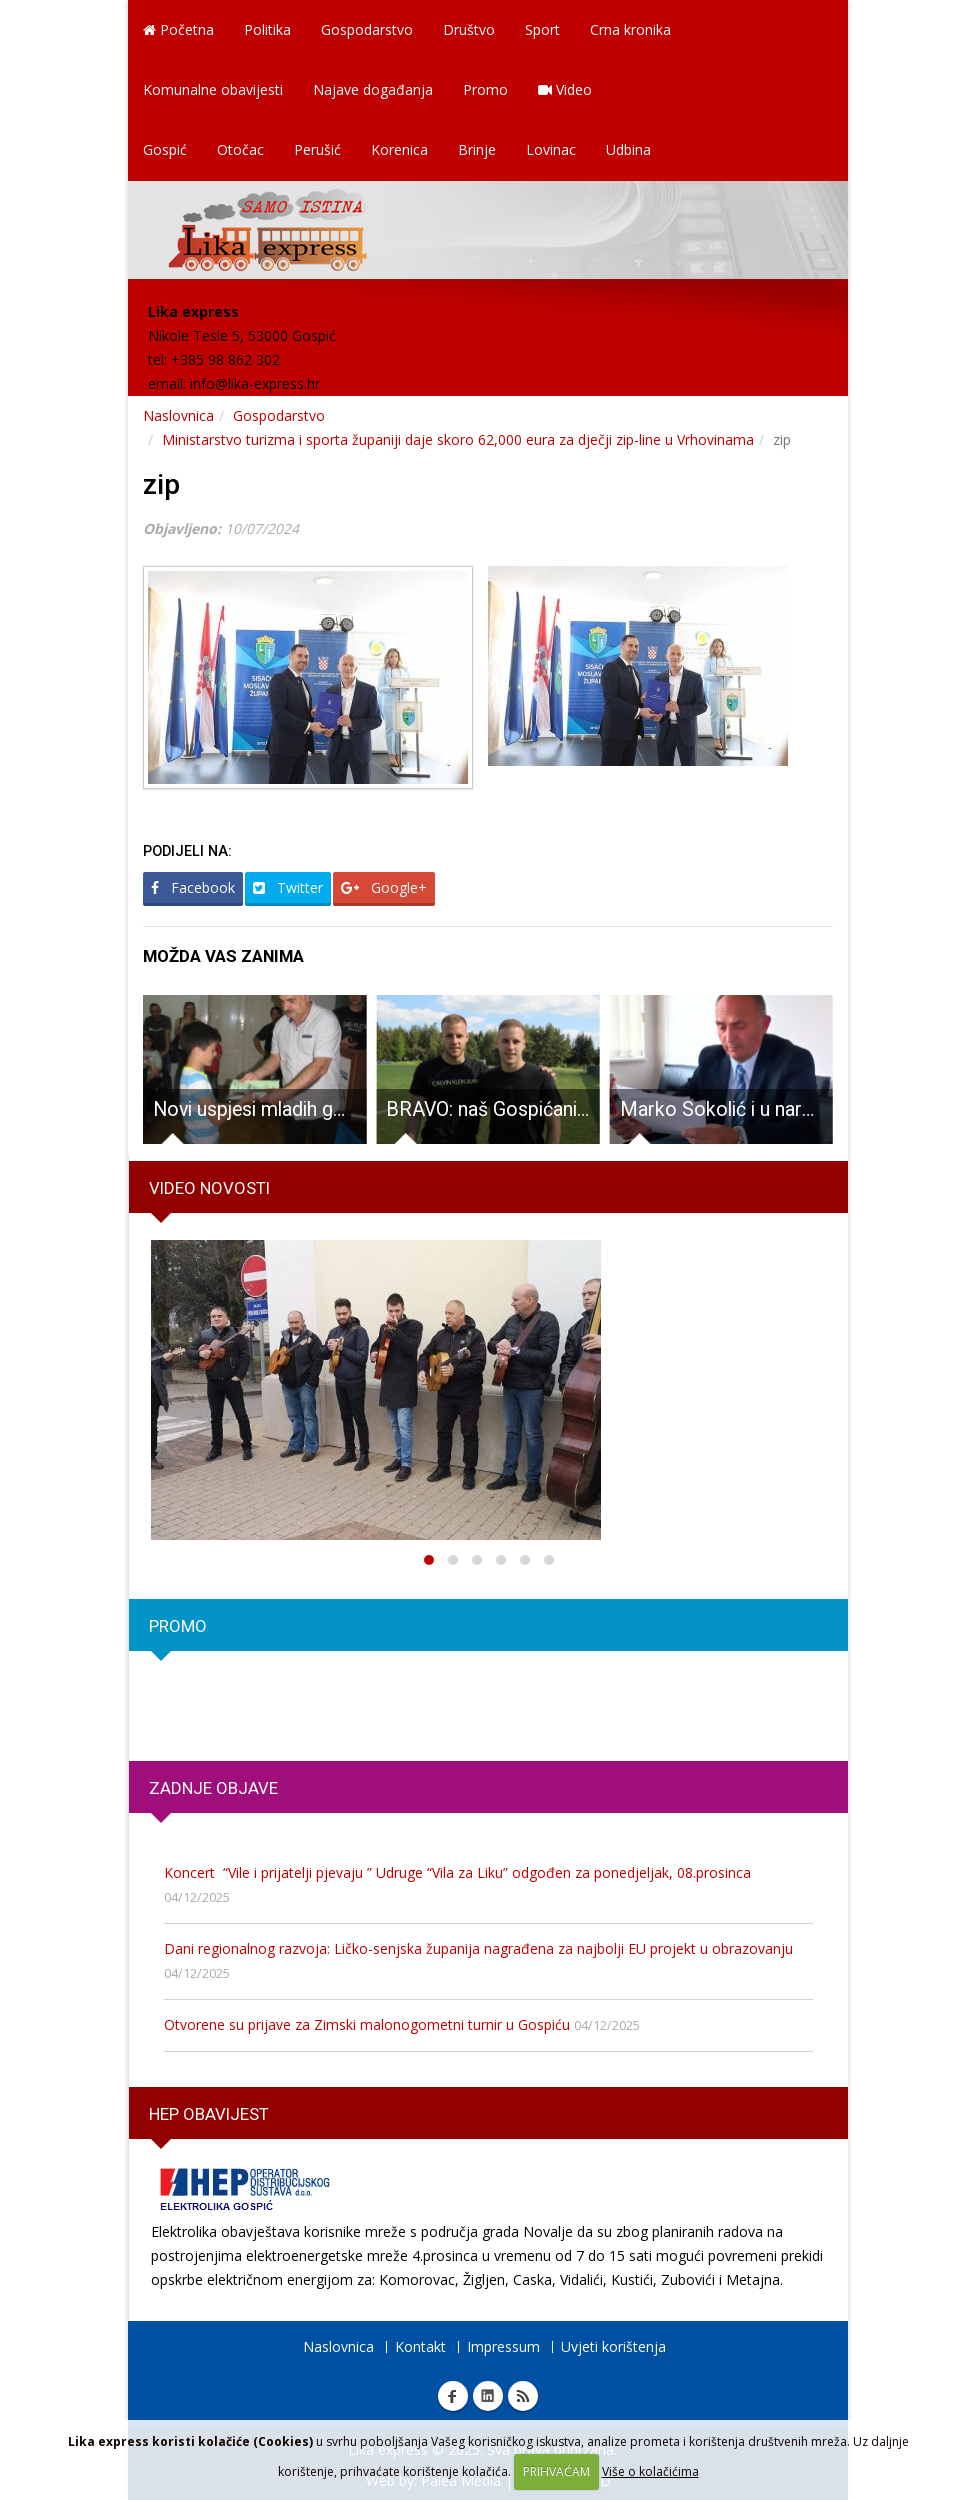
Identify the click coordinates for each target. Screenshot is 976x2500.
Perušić (317, 149)
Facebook (193, 887)
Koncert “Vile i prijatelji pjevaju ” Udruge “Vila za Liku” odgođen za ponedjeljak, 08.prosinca (457, 1872)
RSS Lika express (523, 2396)
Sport (542, 29)
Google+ (384, 887)
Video (565, 89)
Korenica (399, 149)
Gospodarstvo (367, 29)
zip (161, 484)
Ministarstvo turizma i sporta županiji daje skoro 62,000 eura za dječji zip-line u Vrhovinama (458, 439)
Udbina (628, 149)
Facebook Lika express (453, 2396)
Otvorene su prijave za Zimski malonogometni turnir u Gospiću (367, 2024)
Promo (485, 89)
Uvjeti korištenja (613, 2346)
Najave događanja (373, 89)
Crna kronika (630, 29)
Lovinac (551, 149)
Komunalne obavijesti (213, 89)
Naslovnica (178, 415)
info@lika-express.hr (255, 383)
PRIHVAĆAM (556, 2471)
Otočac (240, 149)
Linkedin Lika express (488, 2396)
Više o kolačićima (650, 2471)
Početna (178, 29)
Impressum (503, 2346)
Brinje (477, 149)
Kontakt (420, 2346)
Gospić (165, 149)
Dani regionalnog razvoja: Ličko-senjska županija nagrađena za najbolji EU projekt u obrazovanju (478, 1948)
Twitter (288, 887)
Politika (267, 29)
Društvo (469, 29)
